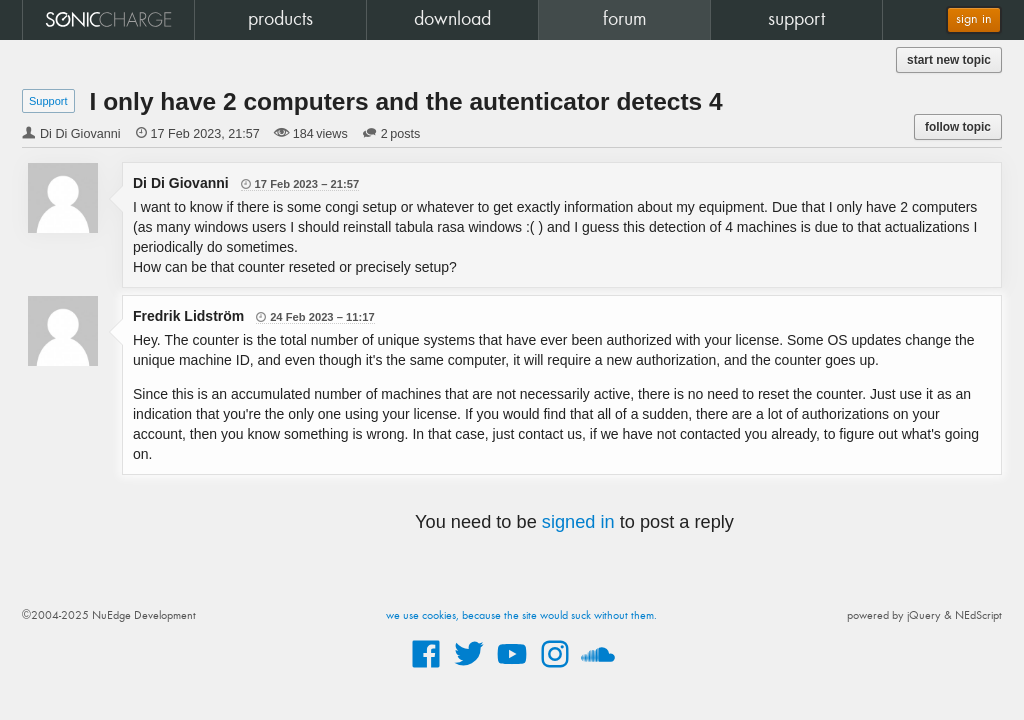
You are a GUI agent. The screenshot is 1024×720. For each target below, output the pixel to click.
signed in (578, 522)
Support (48, 101)
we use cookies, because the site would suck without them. (521, 616)
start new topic (949, 60)
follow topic (958, 127)
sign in (974, 19)
